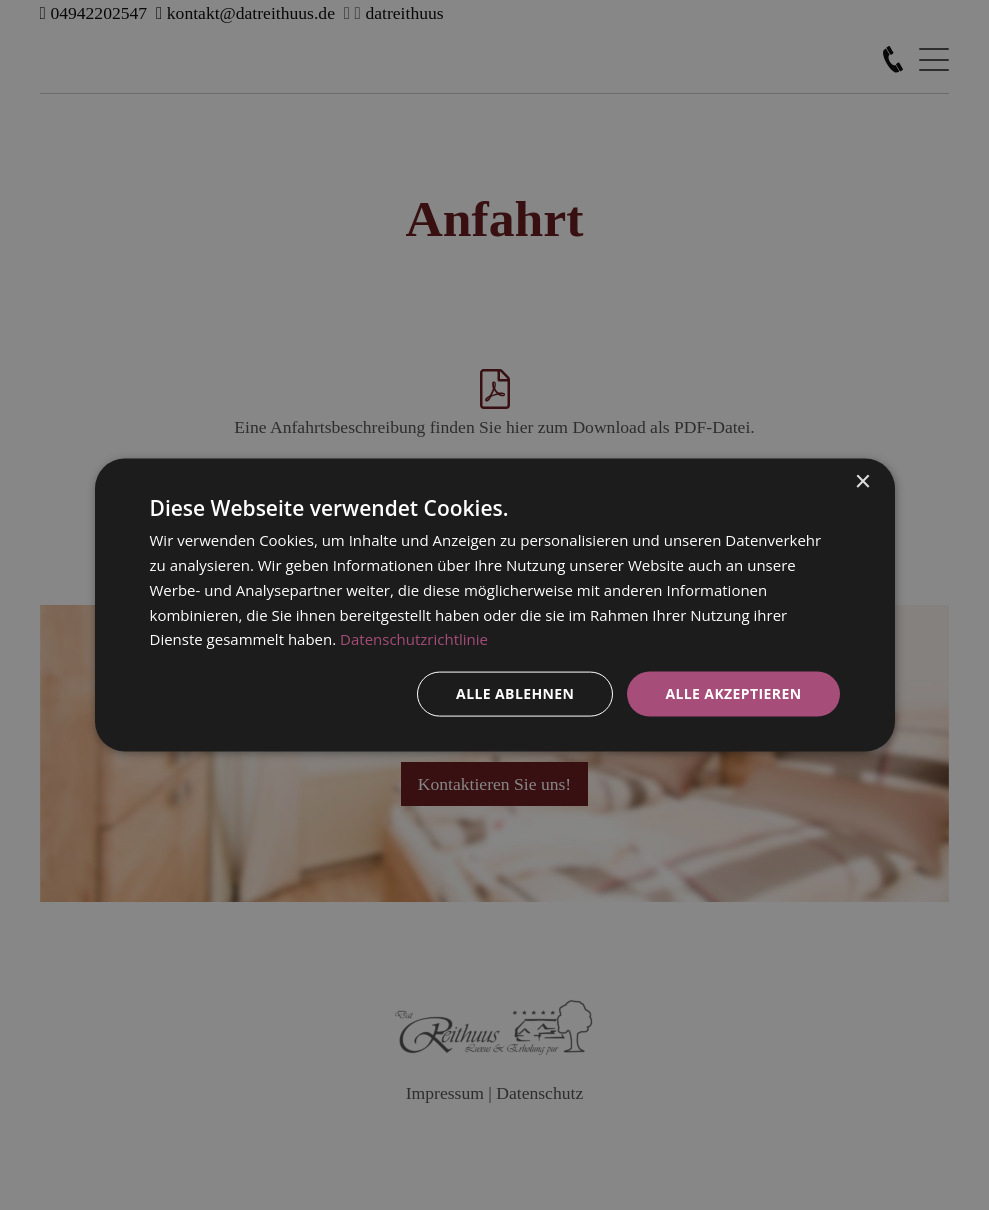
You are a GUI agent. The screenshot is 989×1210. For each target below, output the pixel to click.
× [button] (862, 482)
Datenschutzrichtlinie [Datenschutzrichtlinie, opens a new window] (414, 639)
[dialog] (495, 605)
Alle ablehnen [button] (515, 693)
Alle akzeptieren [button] (733, 693)
